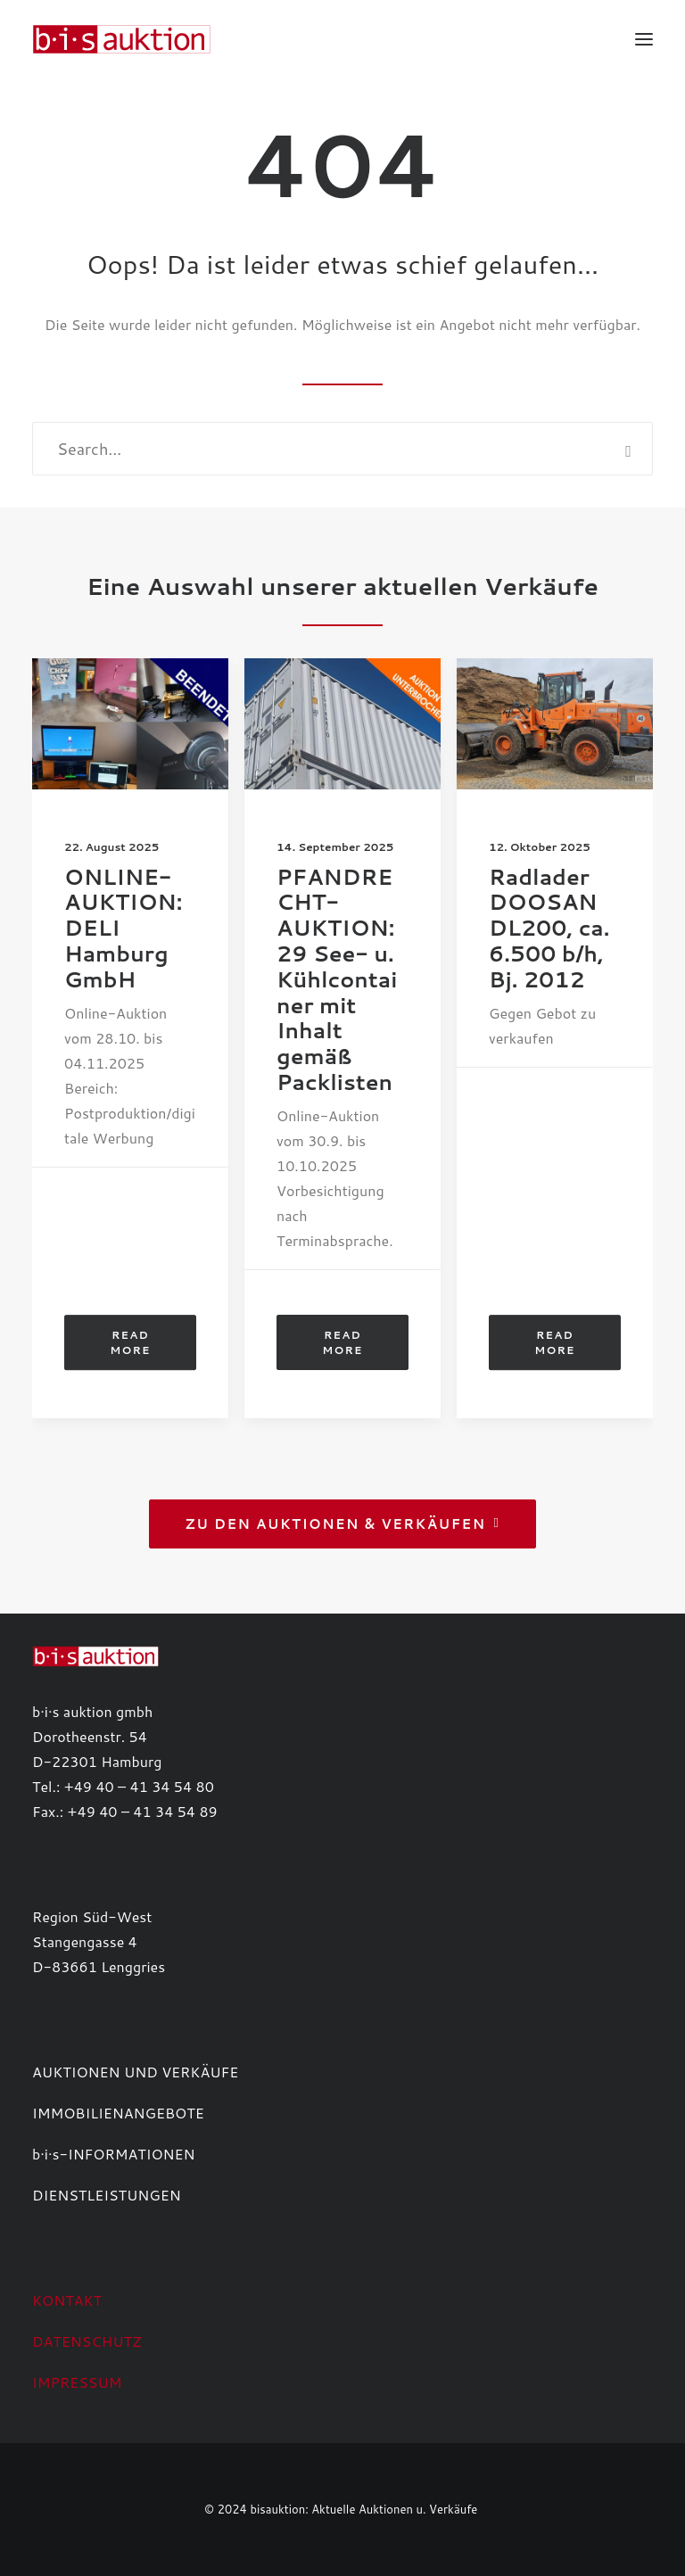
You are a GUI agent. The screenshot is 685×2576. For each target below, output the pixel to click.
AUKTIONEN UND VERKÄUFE (135, 2071)
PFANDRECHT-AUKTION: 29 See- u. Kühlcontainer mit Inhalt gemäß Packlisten (336, 979)
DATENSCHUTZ (87, 2341)
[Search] (342, 448)
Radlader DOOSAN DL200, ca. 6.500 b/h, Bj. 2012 (549, 928)
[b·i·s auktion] (121, 39)
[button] (644, 39)
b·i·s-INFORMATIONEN (113, 2153)
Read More (131, 1342)
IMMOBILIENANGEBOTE (118, 2112)
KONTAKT (67, 2300)
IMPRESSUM (76, 2382)
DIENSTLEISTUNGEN (106, 2194)
